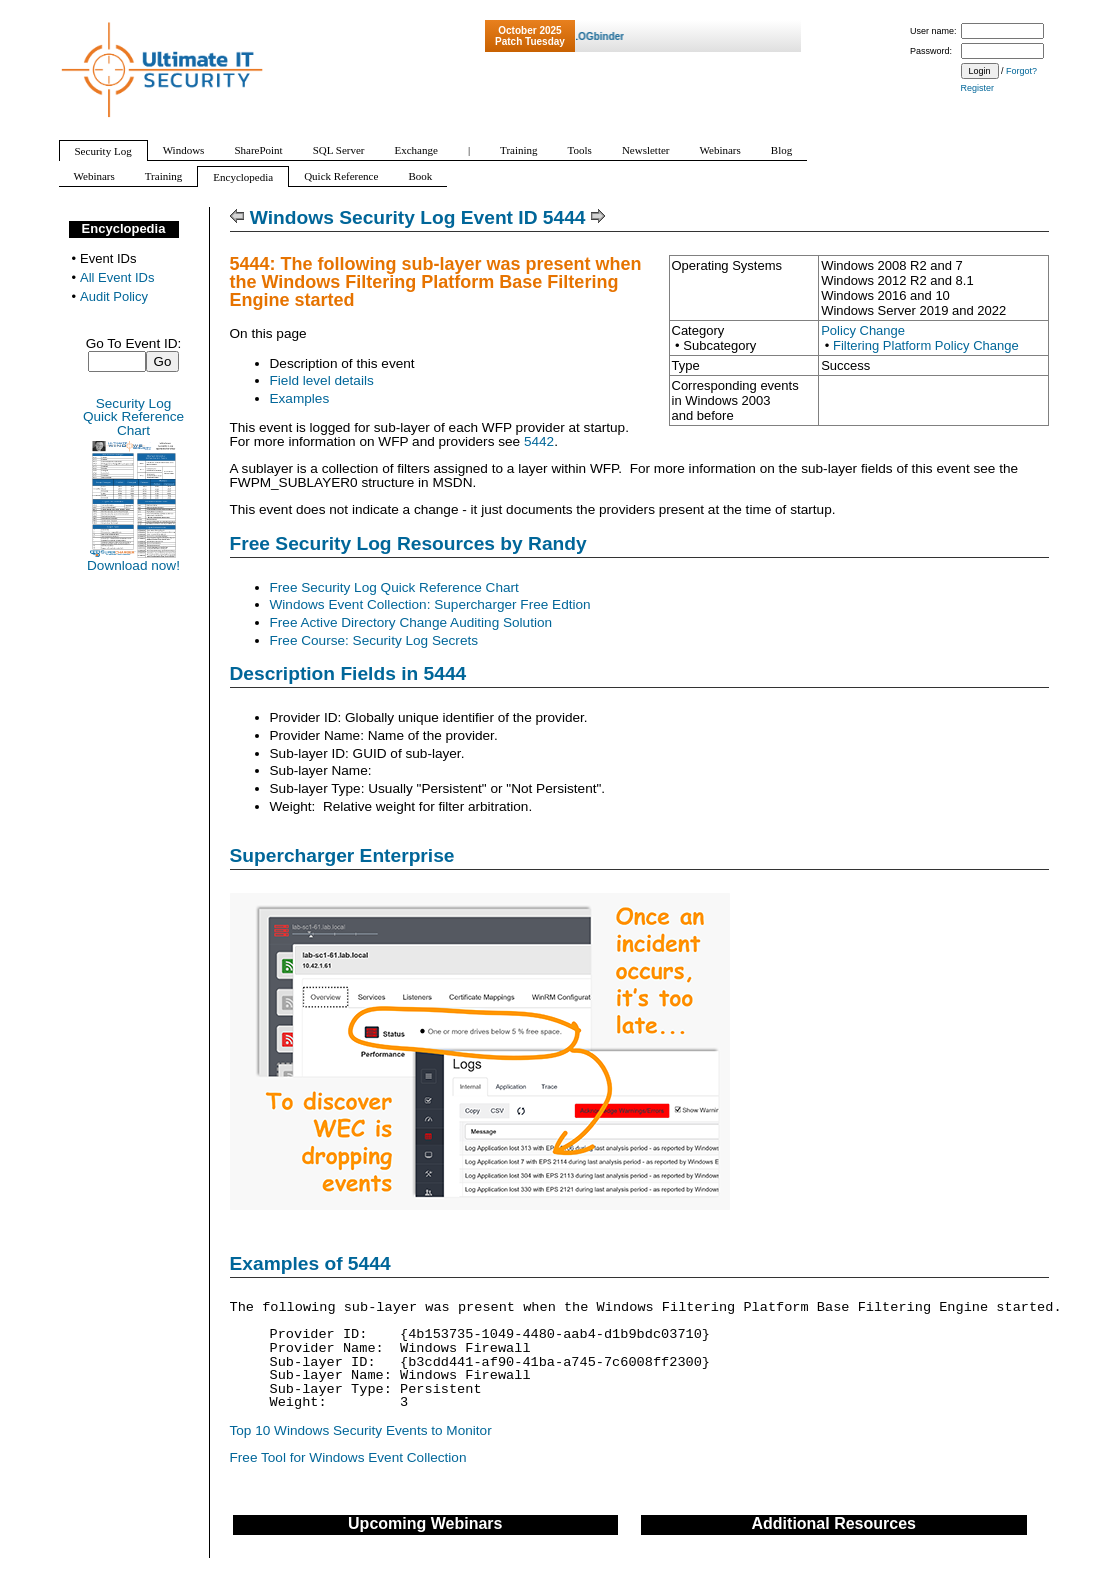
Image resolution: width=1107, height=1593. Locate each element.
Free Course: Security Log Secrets (374, 640)
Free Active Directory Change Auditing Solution (411, 622)
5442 (539, 441)
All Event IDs (117, 277)
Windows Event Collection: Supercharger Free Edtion (430, 604)
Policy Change (863, 330)
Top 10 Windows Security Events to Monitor (361, 1430)
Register (978, 88)
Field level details (322, 380)
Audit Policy (114, 296)
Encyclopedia (124, 228)
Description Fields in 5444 (348, 673)
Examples (300, 398)
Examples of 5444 (310, 1263)
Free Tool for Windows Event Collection (348, 1457)
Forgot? (1021, 71)
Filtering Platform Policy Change (926, 345)
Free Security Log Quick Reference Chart (394, 587)
